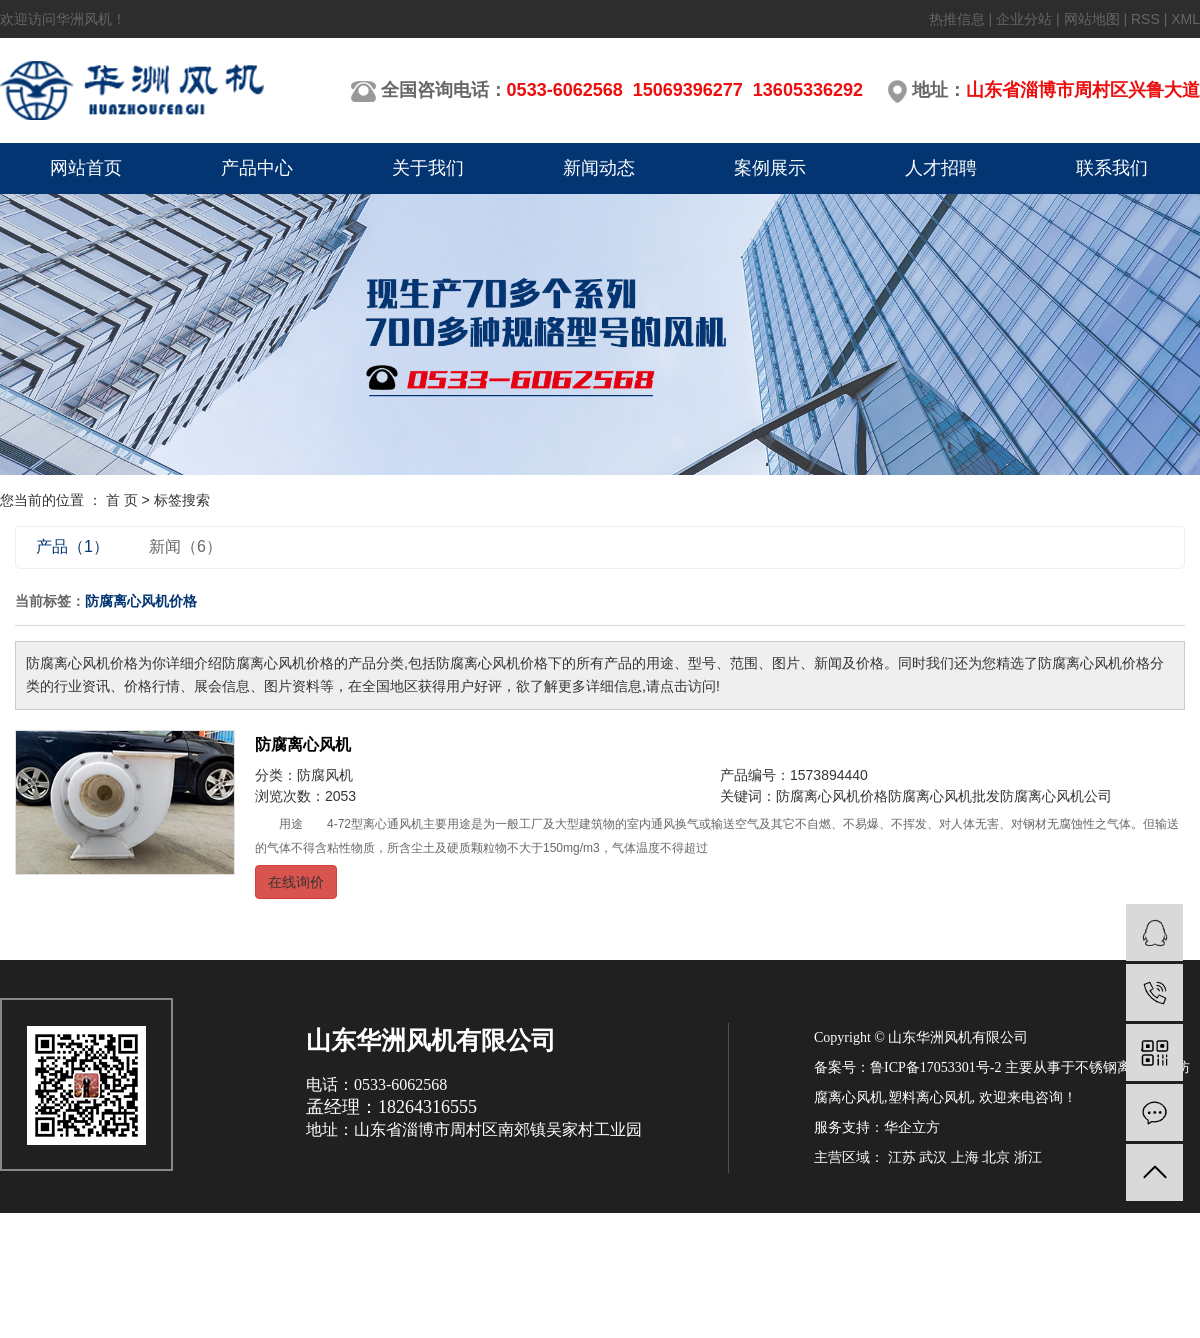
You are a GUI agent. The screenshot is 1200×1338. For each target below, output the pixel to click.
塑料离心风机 (930, 1097)
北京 (996, 1157)
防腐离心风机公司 (1056, 796)
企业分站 (1024, 19)
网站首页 (86, 168)
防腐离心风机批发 (944, 796)
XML (1185, 19)
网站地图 (1092, 19)
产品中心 (257, 168)
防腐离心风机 (303, 744)
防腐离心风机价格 (832, 796)
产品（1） (72, 546)
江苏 (902, 1157)
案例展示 (770, 168)
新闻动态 (599, 168)
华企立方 (912, 1127)
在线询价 (296, 882)
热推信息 (957, 19)
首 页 (122, 500)
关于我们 (428, 168)
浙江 (1028, 1157)
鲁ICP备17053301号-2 (935, 1067)
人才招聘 (941, 168)
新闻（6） (185, 546)
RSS (1145, 19)
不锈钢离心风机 (1124, 1067)
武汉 (933, 1157)
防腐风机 (325, 775)
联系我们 (1112, 168)
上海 (965, 1157)
